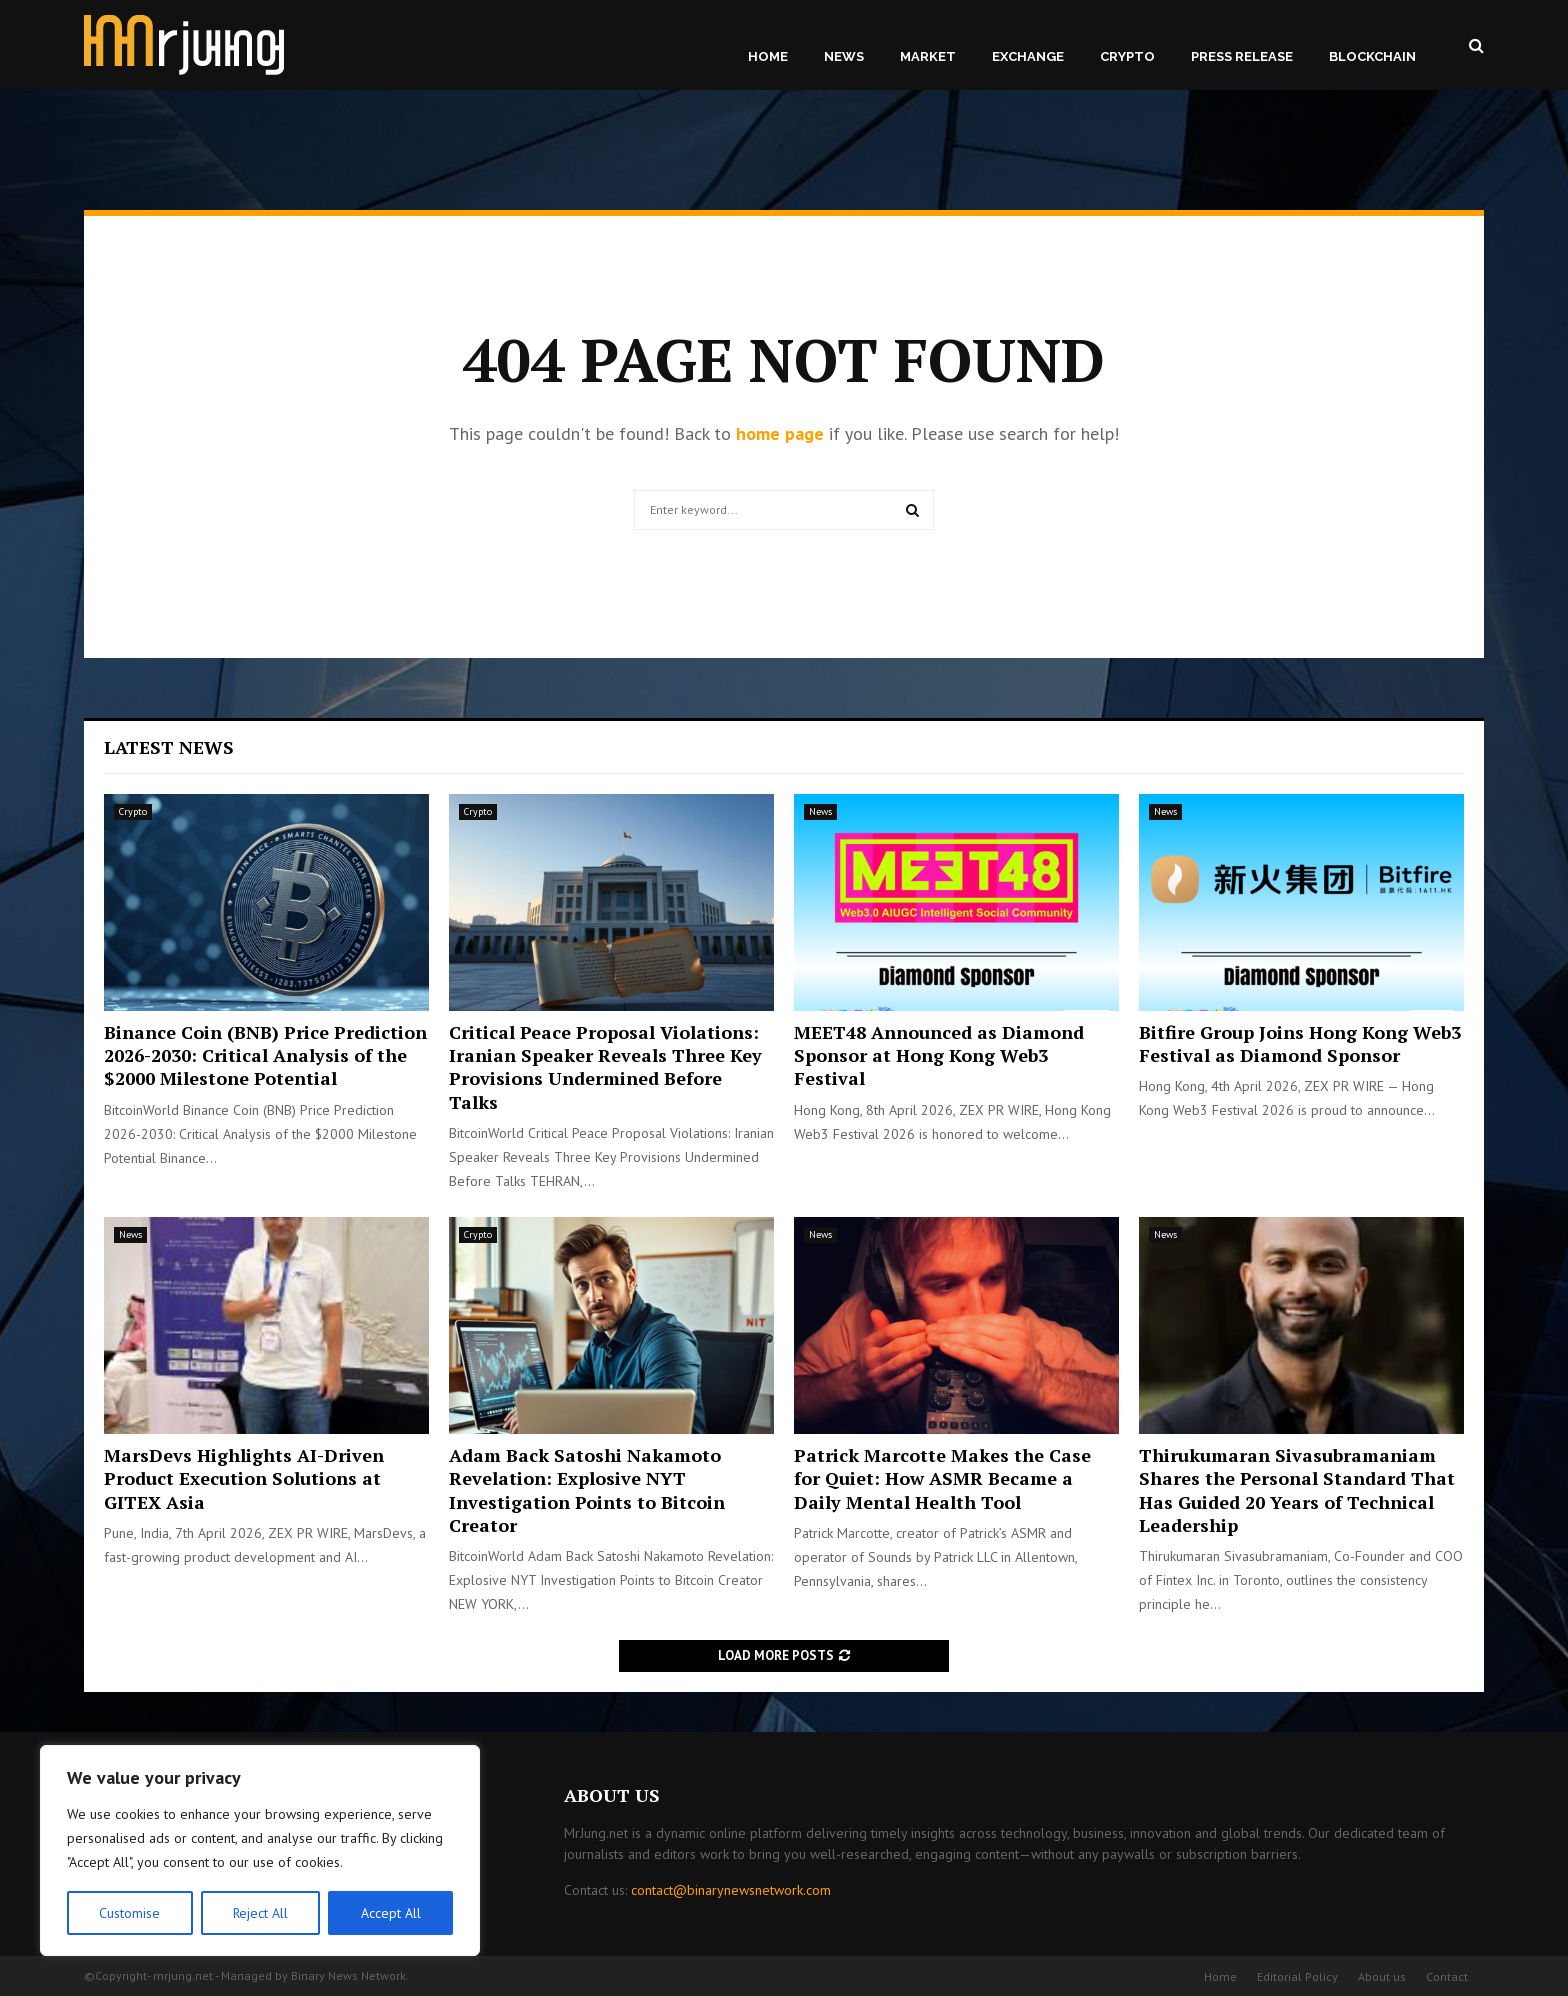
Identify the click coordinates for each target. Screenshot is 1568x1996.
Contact (1447, 1976)
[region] (260, 1851)
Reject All (260, 1913)
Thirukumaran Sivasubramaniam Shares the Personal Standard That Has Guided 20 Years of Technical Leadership (1297, 1490)
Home (768, 56)
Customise (129, 1913)
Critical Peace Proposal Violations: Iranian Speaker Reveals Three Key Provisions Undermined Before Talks (605, 1067)
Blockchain (1372, 56)
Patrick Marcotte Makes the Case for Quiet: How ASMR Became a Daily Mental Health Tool (942, 1478)
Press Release (1242, 56)
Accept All (391, 1913)
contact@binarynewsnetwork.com (731, 1890)
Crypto (1127, 56)
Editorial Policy (1297, 1976)
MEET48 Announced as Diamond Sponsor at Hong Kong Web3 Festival (939, 1055)
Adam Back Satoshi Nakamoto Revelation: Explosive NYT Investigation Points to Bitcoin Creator (587, 1490)
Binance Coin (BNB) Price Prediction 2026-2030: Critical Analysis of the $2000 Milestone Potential (265, 1055)
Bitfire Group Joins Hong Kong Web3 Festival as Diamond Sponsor (1300, 1043)
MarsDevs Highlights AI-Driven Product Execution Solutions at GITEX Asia (244, 1478)
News (844, 56)
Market (928, 56)
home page (780, 433)
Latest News (169, 747)
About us (1382, 1976)
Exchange (1028, 56)
